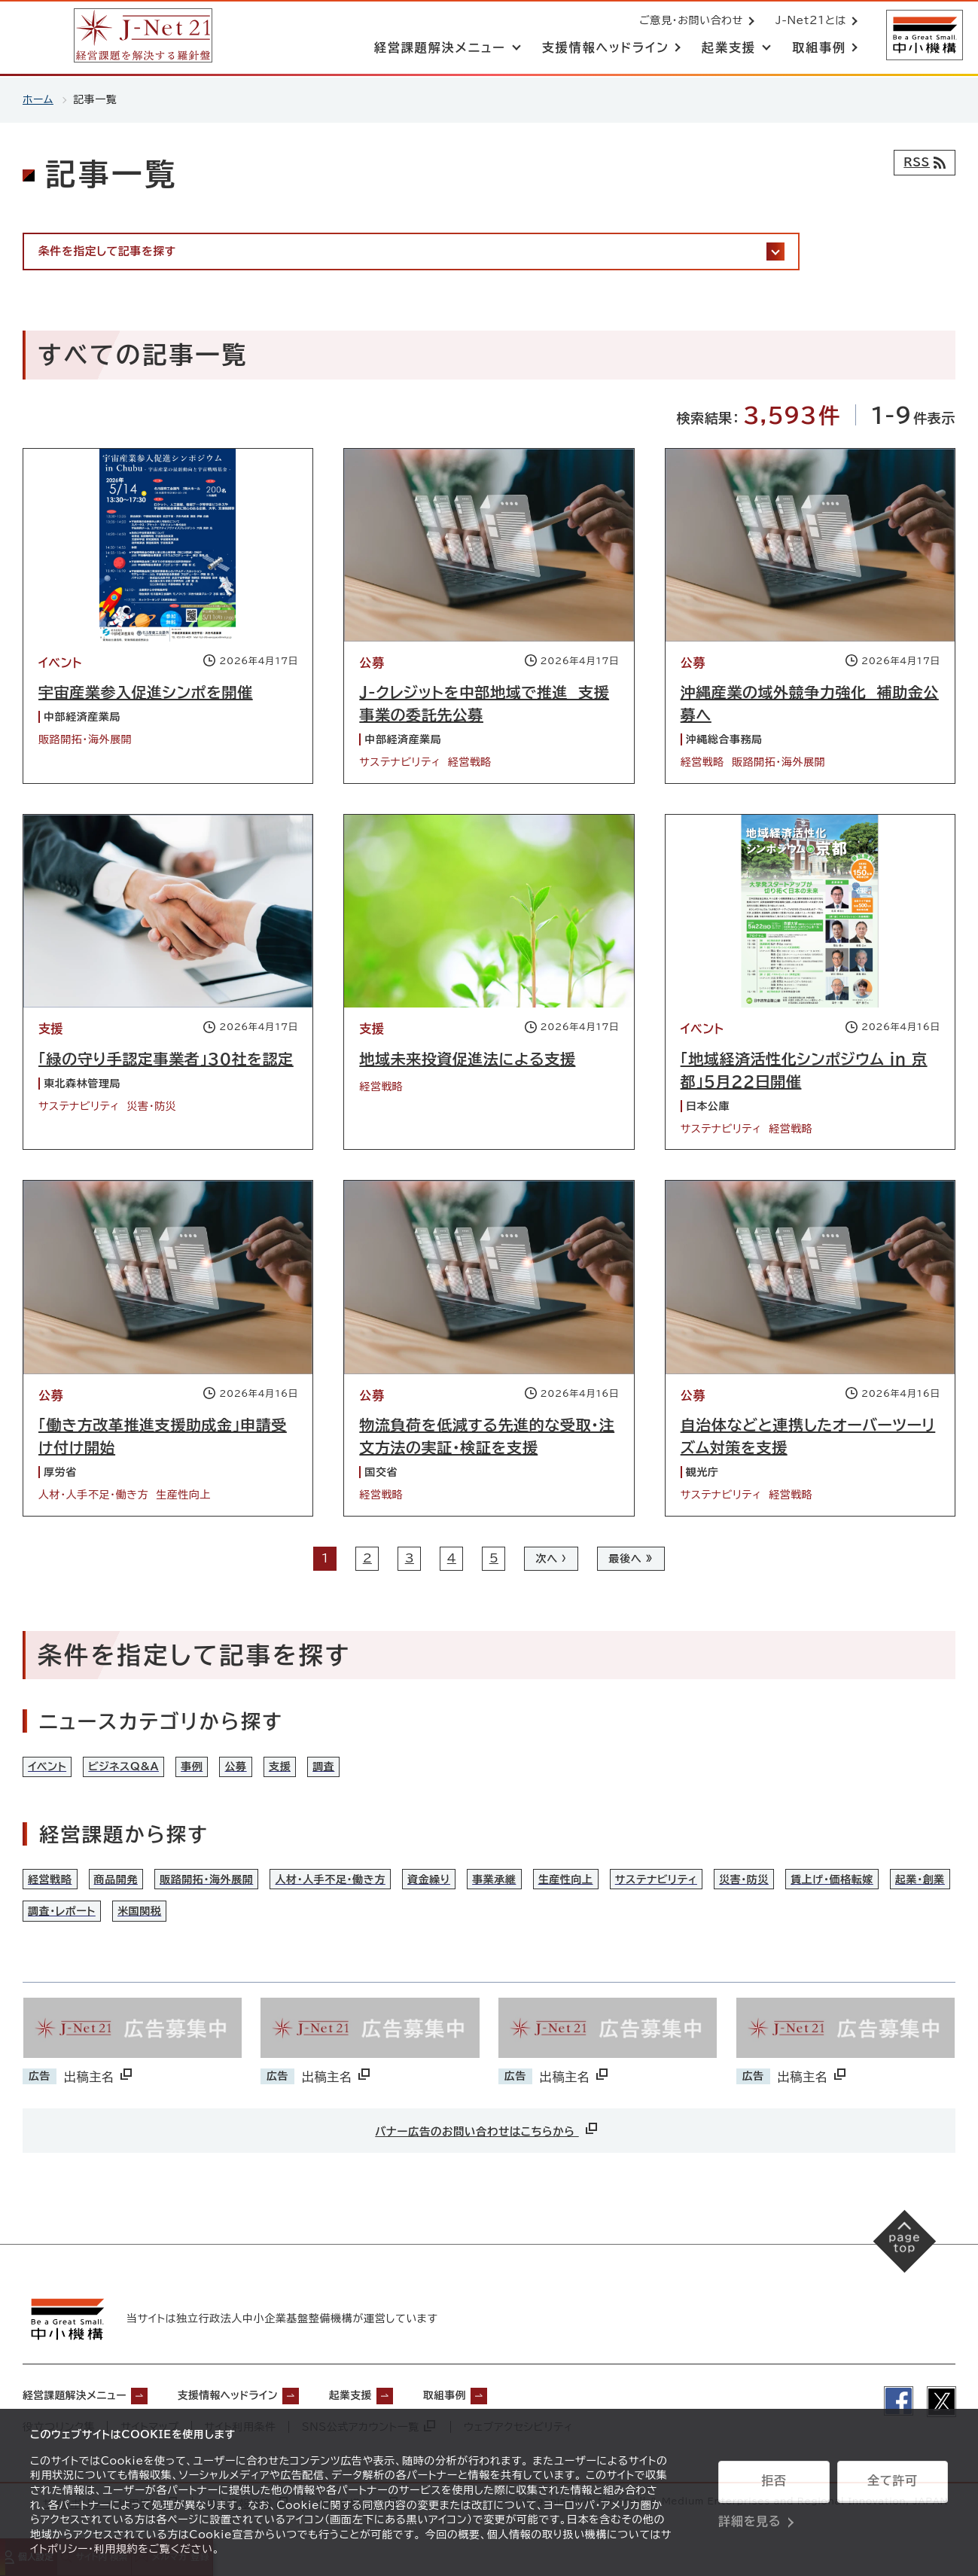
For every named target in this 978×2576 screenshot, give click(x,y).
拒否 (773, 2482)
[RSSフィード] (921, 163)
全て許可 (892, 2482)
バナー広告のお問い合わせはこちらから (487, 2152)
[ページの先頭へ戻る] (903, 2268)
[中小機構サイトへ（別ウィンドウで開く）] (924, 36)
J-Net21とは (809, 21)
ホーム (38, 99)
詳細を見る (749, 2520)
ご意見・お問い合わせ (690, 21)
